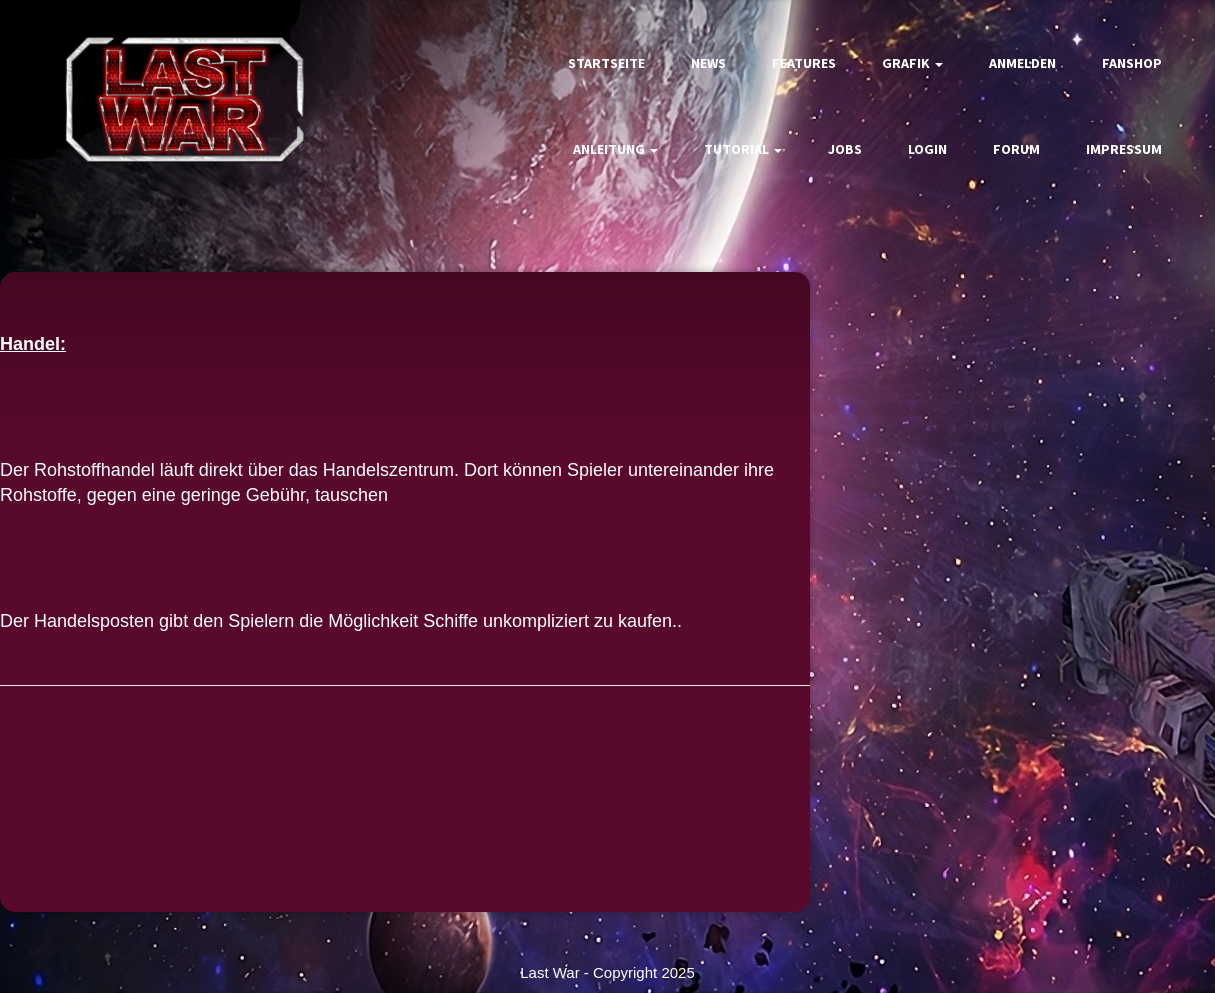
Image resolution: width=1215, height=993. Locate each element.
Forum (1016, 149)
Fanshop (1132, 63)
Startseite (606, 63)
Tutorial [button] (743, 149)
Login (927, 149)
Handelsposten (94, 621)
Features (804, 63)
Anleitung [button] (615, 149)
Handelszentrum (388, 470)
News (708, 63)
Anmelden (1022, 63)
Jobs (845, 149)
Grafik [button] (912, 63)
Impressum (1124, 149)
